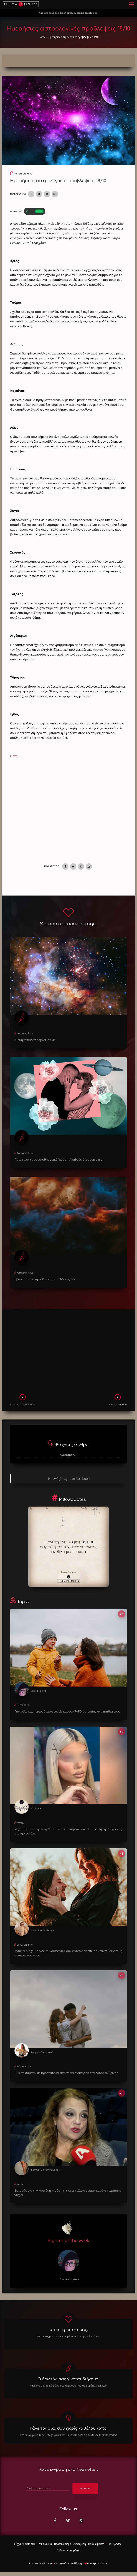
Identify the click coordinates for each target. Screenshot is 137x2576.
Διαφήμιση (79, 2544)
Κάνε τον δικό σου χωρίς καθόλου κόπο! (68, 2428)
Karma (20, 2184)
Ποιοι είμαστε (96, 2544)
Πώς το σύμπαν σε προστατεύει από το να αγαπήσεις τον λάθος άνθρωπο (66, 2073)
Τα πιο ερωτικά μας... (68, 2330)
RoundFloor (101, 2563)
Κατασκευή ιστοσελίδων (67, 2563)
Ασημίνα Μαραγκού (42, 2052)
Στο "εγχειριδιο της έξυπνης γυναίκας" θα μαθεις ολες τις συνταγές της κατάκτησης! (68, 2435)
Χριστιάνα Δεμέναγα (42, 1930)
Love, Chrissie (25, 1944)
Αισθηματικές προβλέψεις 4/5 (35, 1040)
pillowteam (37, 1808)
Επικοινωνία (44, 2544)
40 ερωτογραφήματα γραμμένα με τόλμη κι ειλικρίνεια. (68, 2336)
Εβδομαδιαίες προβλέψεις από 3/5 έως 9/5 (44, 1279)
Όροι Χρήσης (113, 2544)
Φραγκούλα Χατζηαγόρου (45, 2170)
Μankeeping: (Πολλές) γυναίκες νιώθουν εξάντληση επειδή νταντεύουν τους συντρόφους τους (68, 1953)
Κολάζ (20, 1822)
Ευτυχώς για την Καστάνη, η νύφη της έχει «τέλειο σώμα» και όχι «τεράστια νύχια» (67, 2192)
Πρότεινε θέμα (62, 2544)
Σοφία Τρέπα (38, 1690)
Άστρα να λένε (23, 173)
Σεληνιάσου (24, 2066)
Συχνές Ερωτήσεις (24, 2544)
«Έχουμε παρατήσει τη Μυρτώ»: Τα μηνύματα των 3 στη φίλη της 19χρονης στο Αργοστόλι (68, 1831)
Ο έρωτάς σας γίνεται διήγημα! (69, 2379)
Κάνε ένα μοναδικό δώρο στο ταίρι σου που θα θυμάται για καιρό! (68, 2385)
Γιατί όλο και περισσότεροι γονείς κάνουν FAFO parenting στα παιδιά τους (67, 1711)
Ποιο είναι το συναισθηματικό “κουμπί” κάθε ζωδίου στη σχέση (59, 1159)
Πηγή (13, 756)
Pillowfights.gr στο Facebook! (69, 1478)
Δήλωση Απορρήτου (68, 2550)
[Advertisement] (68, 1353)
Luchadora (23, 1705)
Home (42, 37)
